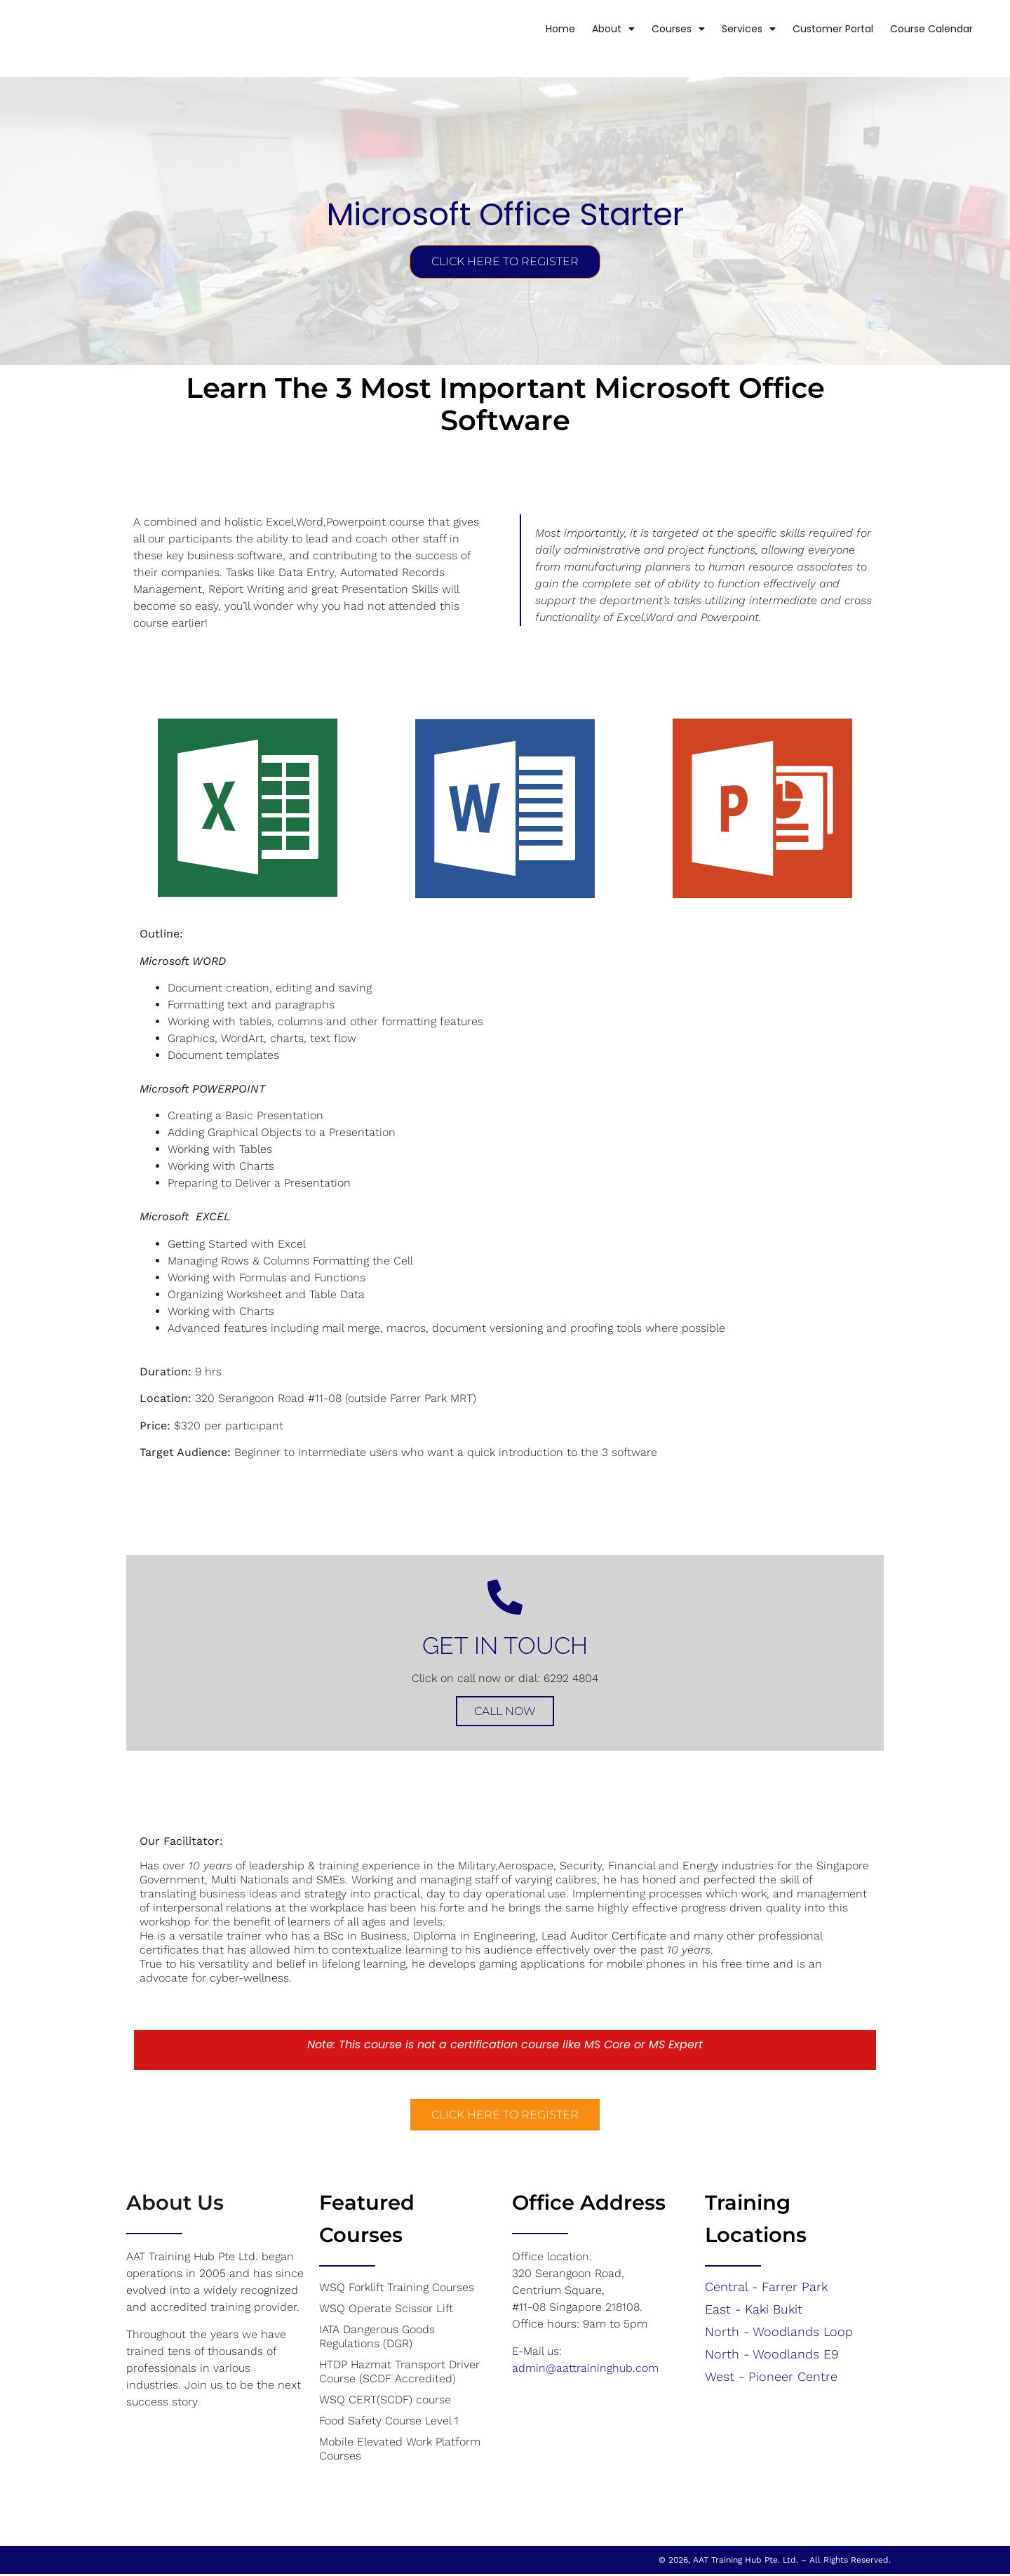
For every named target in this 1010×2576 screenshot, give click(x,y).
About (593, 29)
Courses (658, 29)
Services (728, 29)
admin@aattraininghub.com (585, 2369)
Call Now (505, 1712)
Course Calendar (911, 29)
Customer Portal (812, 29)
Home (540, 29)
